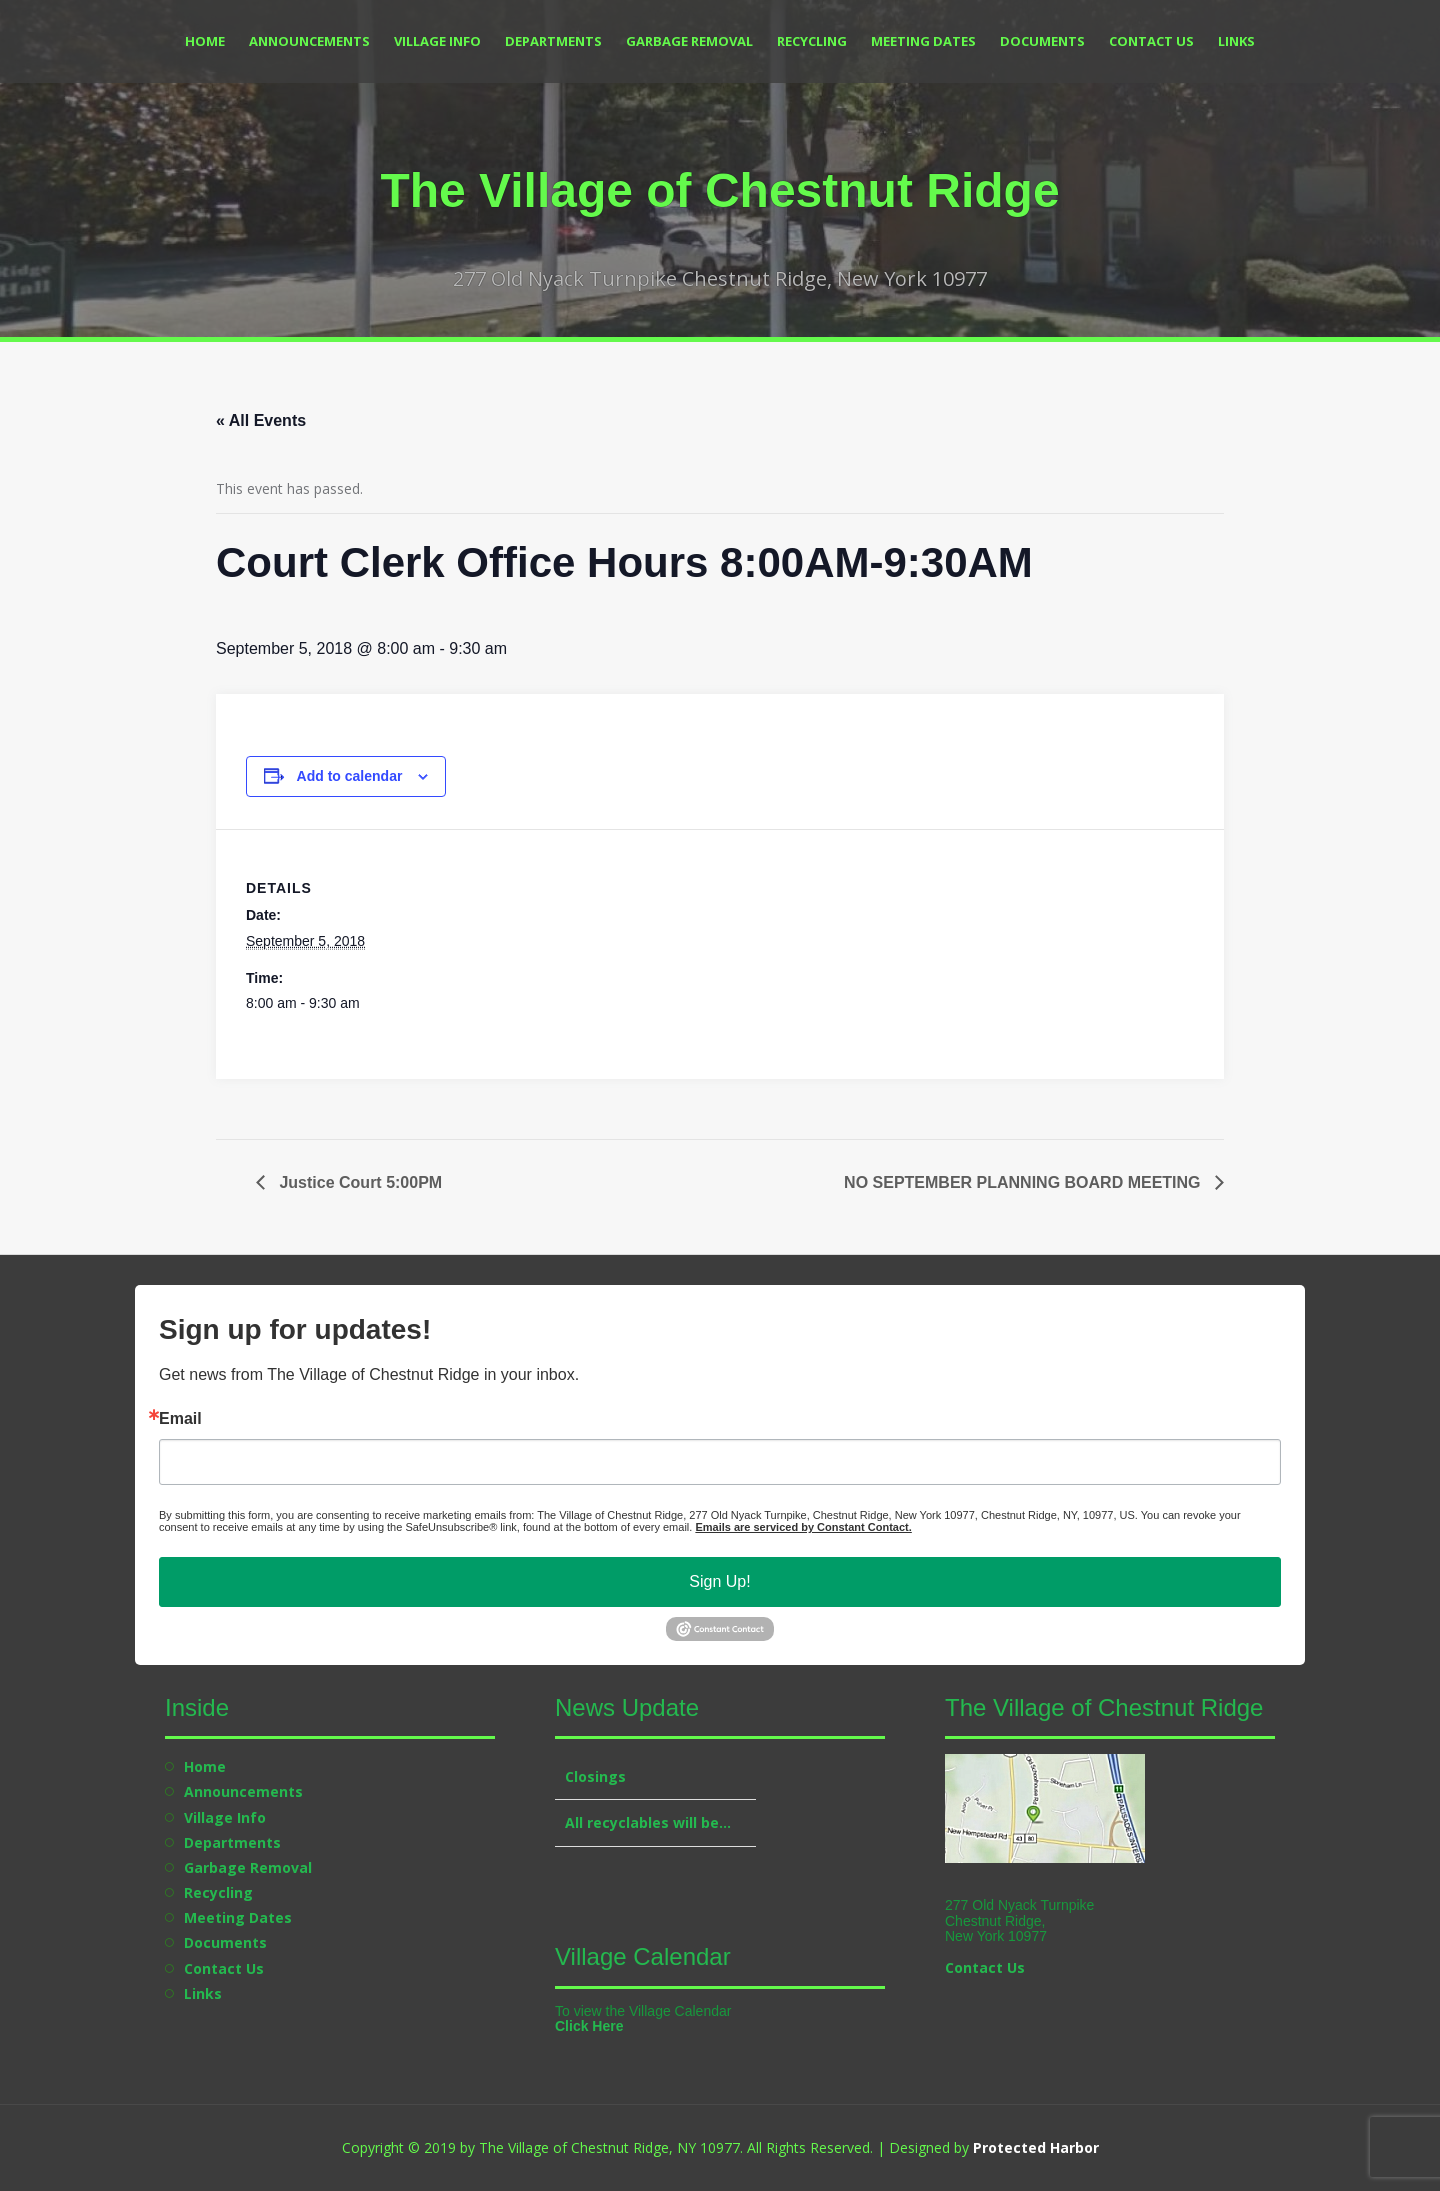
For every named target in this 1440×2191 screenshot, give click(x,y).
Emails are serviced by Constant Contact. (803, 1527)
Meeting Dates (923, 41)
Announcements (309, 41)
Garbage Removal (689, 41)
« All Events (261, 420)
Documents (1042, 41)
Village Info (437, 41)
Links (1236, 41)
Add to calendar (350, 776)
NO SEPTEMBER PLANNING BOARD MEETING (1024, 1182)
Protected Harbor (1036, 2147)
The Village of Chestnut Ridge (719, 190)
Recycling (812, 41)
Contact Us (1151, 41)
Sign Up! (719, 1581)
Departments (553, 41)
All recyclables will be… (648, 1822)
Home (205, 41)
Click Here (589, 2026)
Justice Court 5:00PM (358, 1182)
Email (180, 1419)
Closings (595, 1776)
